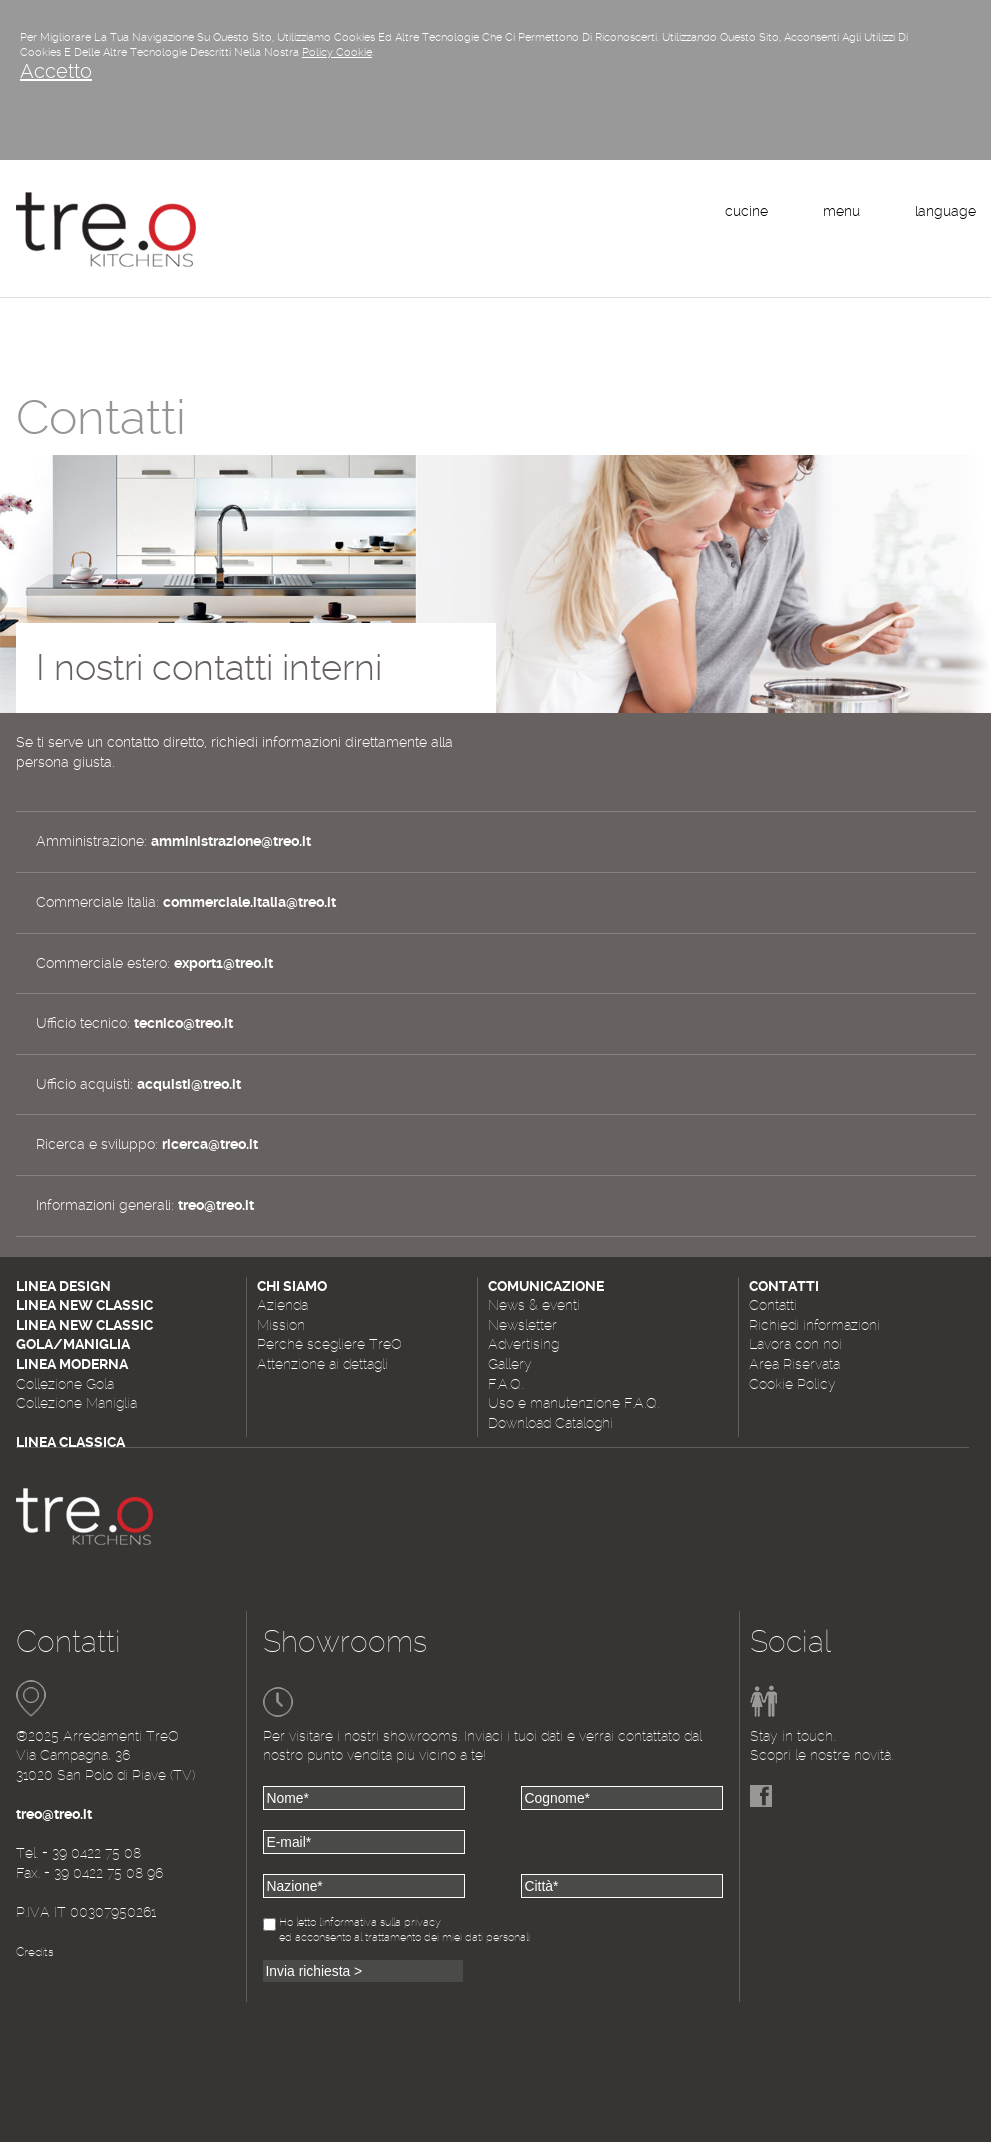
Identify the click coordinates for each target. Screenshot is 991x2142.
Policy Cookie (337, 52)
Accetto (56, 71)
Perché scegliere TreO (329, 1344)
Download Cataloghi (550, 1423)
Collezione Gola (65, 1384)
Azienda (282, 1305)
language (945, 211)
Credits (35, 1952)
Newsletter (522, 1325)
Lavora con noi (795, 1344)
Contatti (773, 1305)
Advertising (523, 1344)
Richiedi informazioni (814, 1325)
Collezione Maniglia (76, 1403)
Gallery (510, 1364)
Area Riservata (794, 1364)
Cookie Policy (792, 1384)
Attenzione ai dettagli (322, 1364)
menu (841, 211)
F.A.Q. (505, 1384)
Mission (281, 1325)
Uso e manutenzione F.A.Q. (573, 1403)
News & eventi (534, 1305)
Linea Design (63, 1286)
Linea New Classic (84, 1305)
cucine (746, 211)
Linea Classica (70, 1442)
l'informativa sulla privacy (380, 1922)
